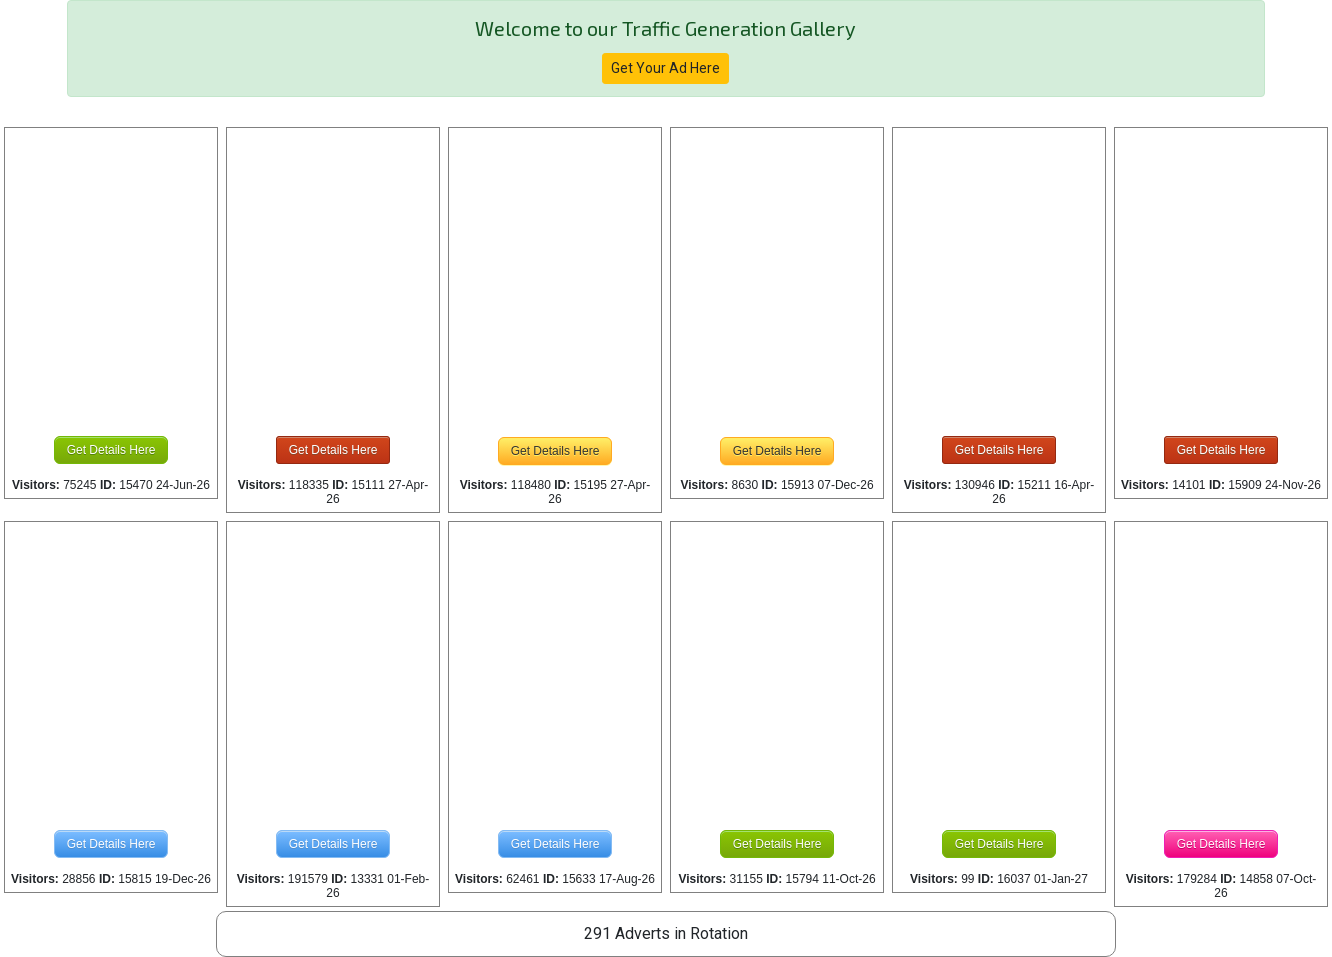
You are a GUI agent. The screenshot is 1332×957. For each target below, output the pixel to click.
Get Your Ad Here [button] (665, 68)
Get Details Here (111, 450)
